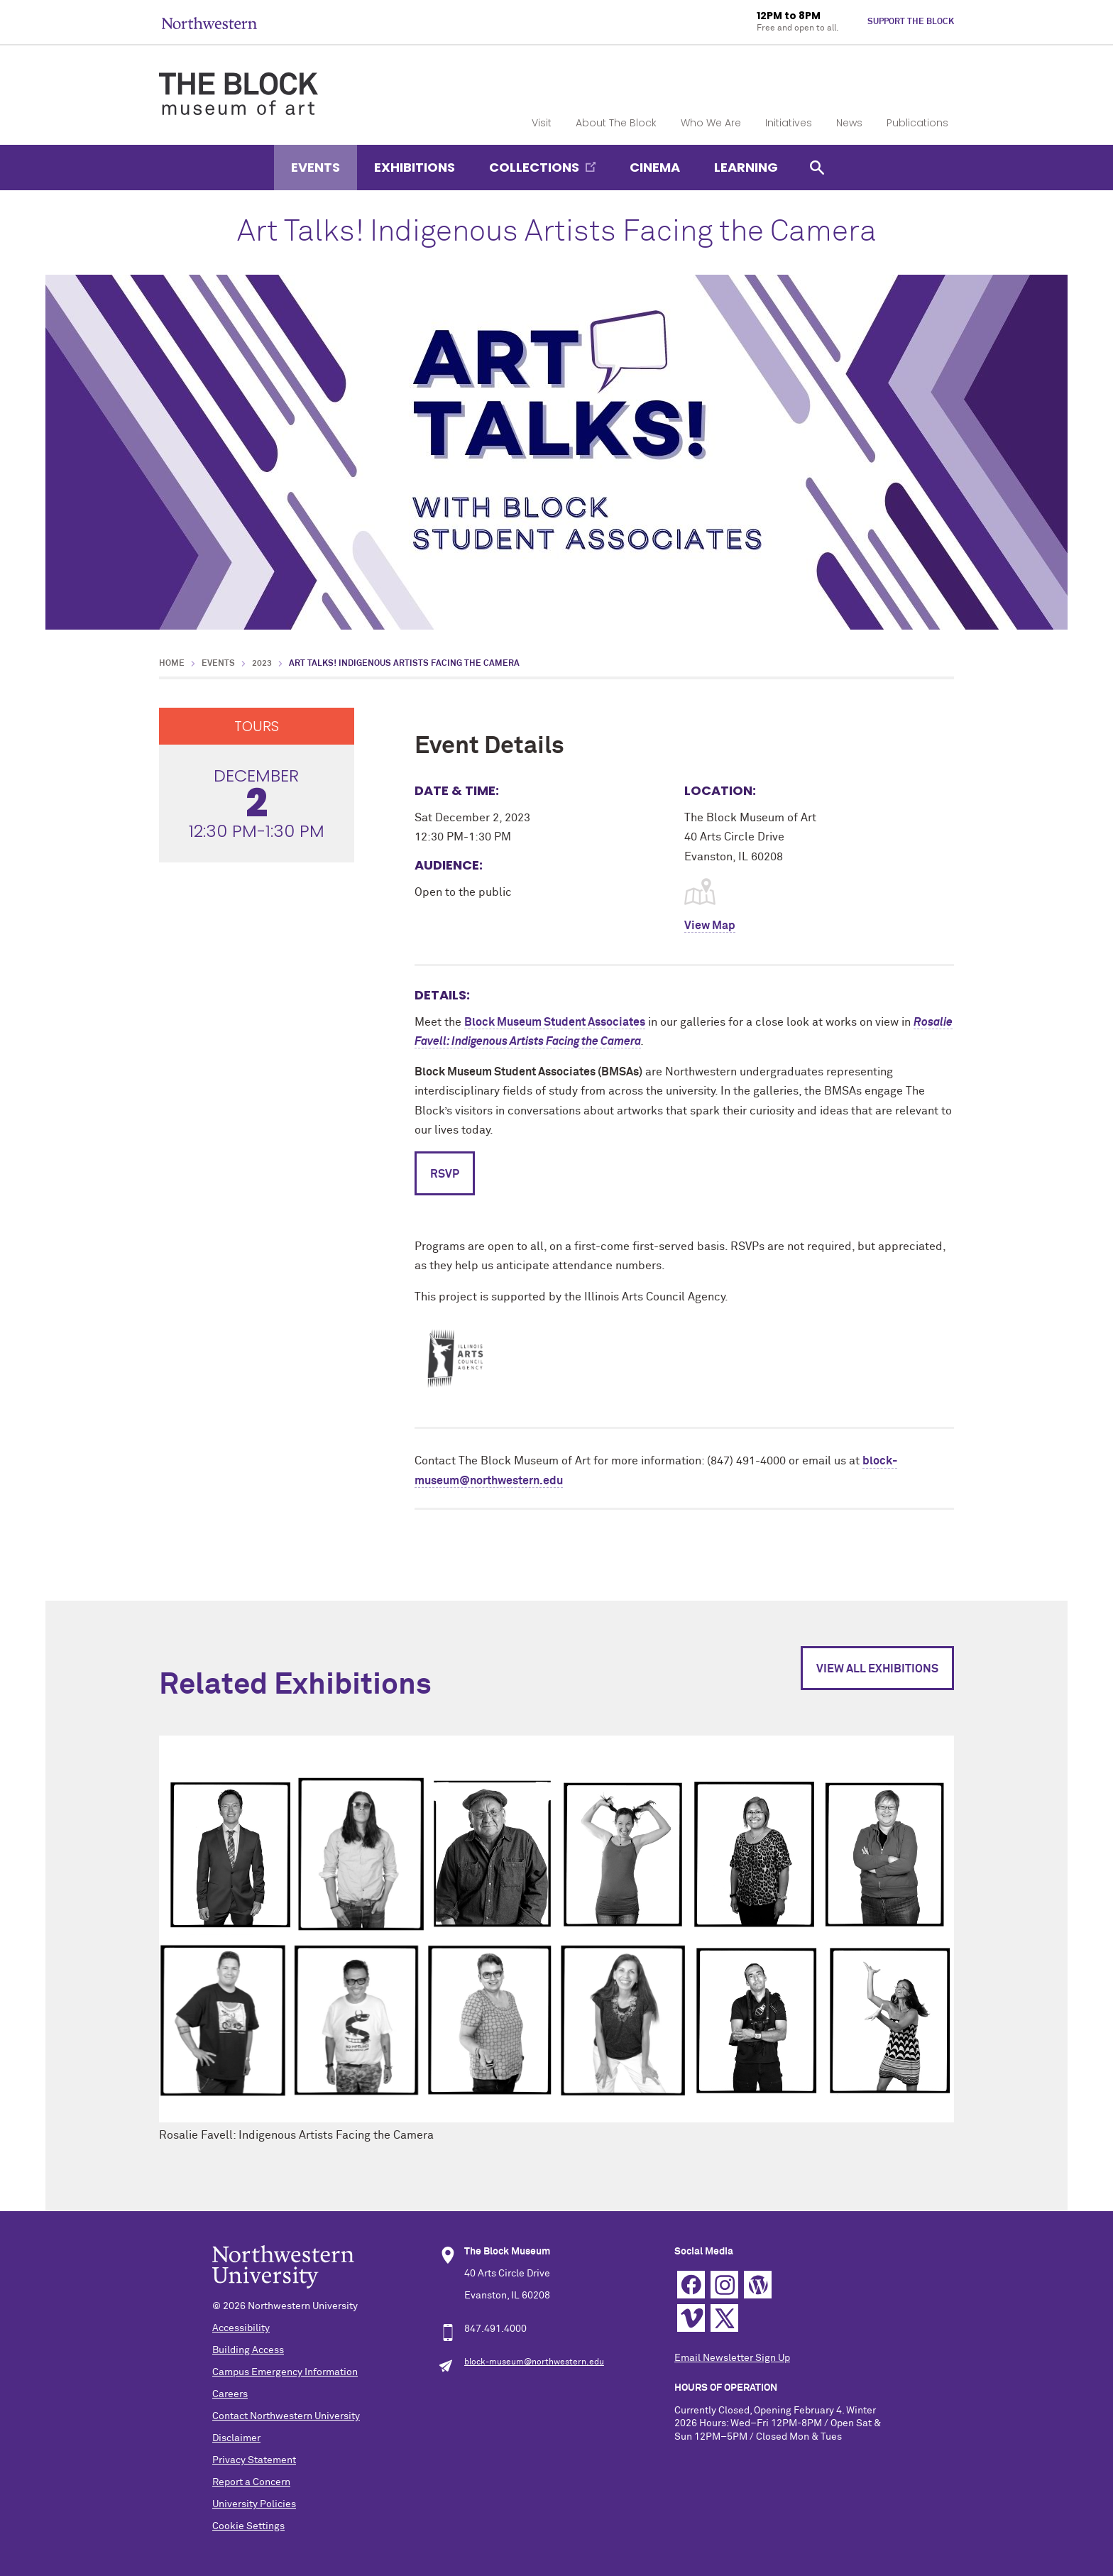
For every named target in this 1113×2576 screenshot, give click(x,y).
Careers (230, 2394)
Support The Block (910, 22)
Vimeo (691, 2318)
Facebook (691, 2284)
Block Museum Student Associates (554, 1022)
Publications (917, 123)
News (849, 123)
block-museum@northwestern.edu (534, 2362)
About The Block (616, 123)
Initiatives (788, 123)
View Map (709, 925)
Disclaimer (236, 2438)
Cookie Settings (248, 2526)
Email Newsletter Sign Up (732, 2358)
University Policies (254, 2504)
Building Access (248, 2350)
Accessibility (241, 2328)
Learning (746, 167)
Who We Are (711, 123)
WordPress (758, 2284)
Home (172, 663)
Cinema (655, 167)
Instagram (724, 2284)
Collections (534, 167)
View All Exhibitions (877, 1669)
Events (315, 167)
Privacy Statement (254, 2460)
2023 (262, 663)
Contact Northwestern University (286, 2416)
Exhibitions (414, 167)
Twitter (724, 2318)
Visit (542, 123)
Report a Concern (251, 2482)
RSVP (444, 1174)
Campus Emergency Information (285, 2372)
